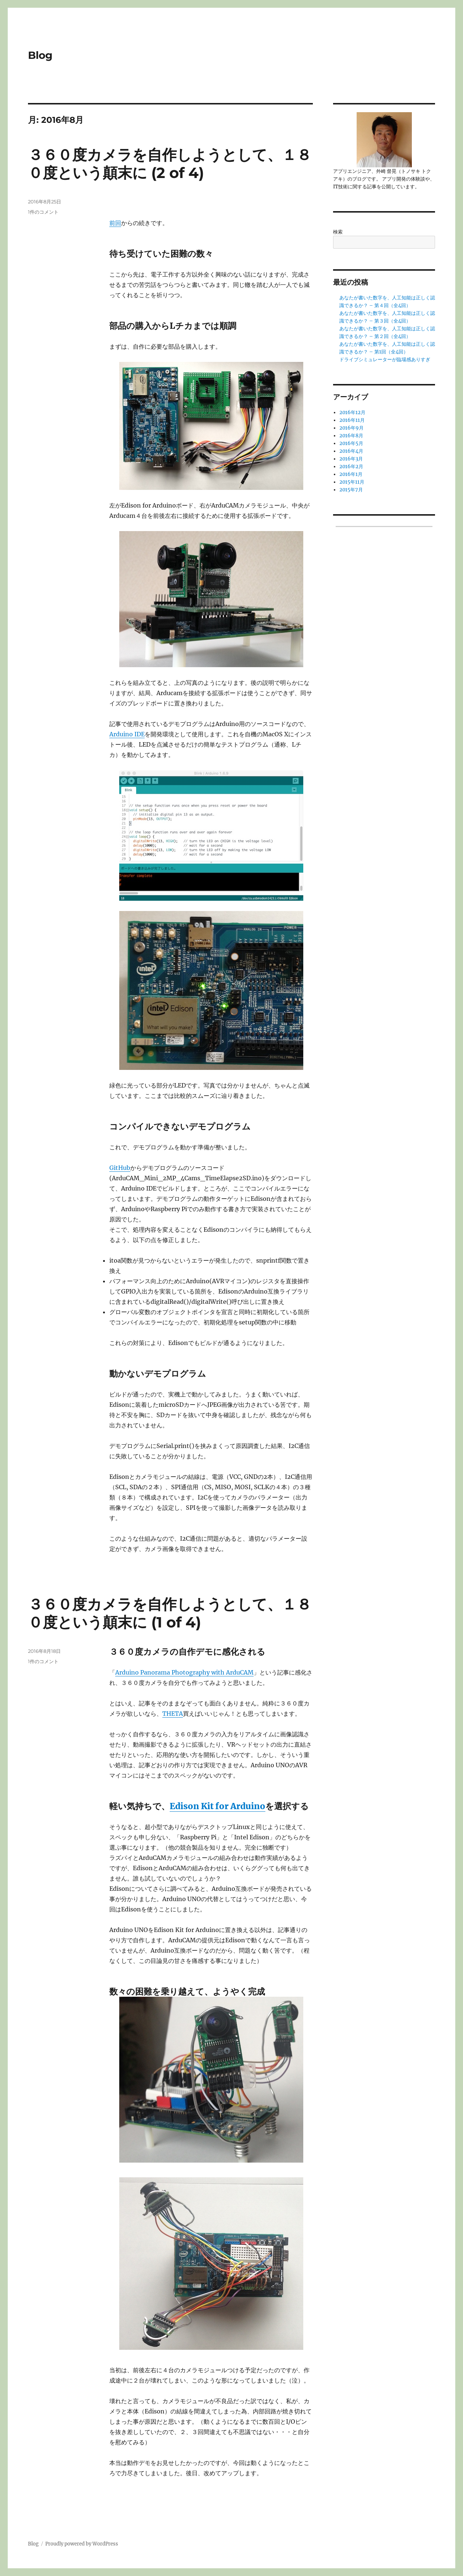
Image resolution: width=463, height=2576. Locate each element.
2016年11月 (352, 420)
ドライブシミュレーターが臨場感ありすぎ (384, 359)
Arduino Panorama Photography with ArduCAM (184, 1672)
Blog (40, 55)
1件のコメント (43, 212)
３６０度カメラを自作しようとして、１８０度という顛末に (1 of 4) (169, 1613)
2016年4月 (351, 451)
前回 (115, 223)
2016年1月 (351, 474)
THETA (172, 1713)
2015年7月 (351, 490)
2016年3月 (351, 459)
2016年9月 (351, 428)
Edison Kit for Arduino (217, 1806)
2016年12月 (352, 412)
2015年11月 (351, 482)
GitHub (119, 1167)
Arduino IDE (127, 734)
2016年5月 (351, 443)
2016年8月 (351, 436)
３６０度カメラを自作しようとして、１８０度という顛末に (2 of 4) (169, 164)
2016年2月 (351, 466)
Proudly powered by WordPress (81, 2544)
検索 (338, 232)
